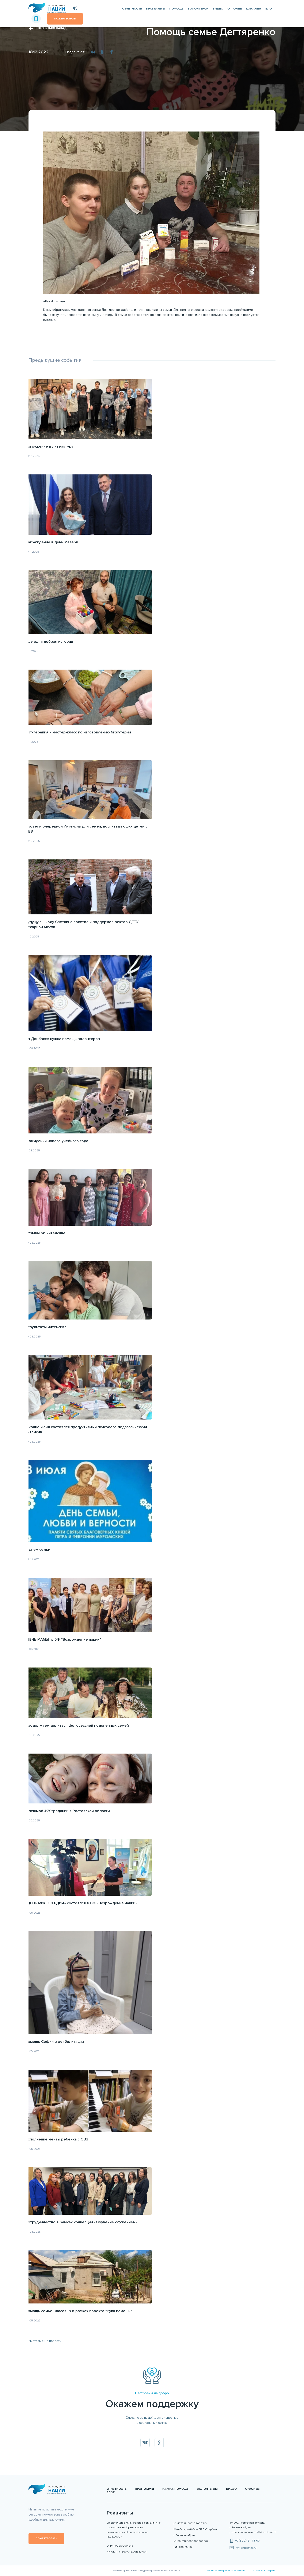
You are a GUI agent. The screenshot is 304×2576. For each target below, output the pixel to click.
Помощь (176, 8)
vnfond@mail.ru (246, 2548)
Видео (218, 8)
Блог (269, 8)
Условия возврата (264, 2570)
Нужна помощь (175, 2489)
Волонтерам (197, 8)
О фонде (234, 8)
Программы (155, 8)
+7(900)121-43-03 (247, 2540)
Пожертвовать (46, 2538)
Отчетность (132, 8)
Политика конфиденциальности (225, 2570)
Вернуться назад (52, 28)
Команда (253, 8)
